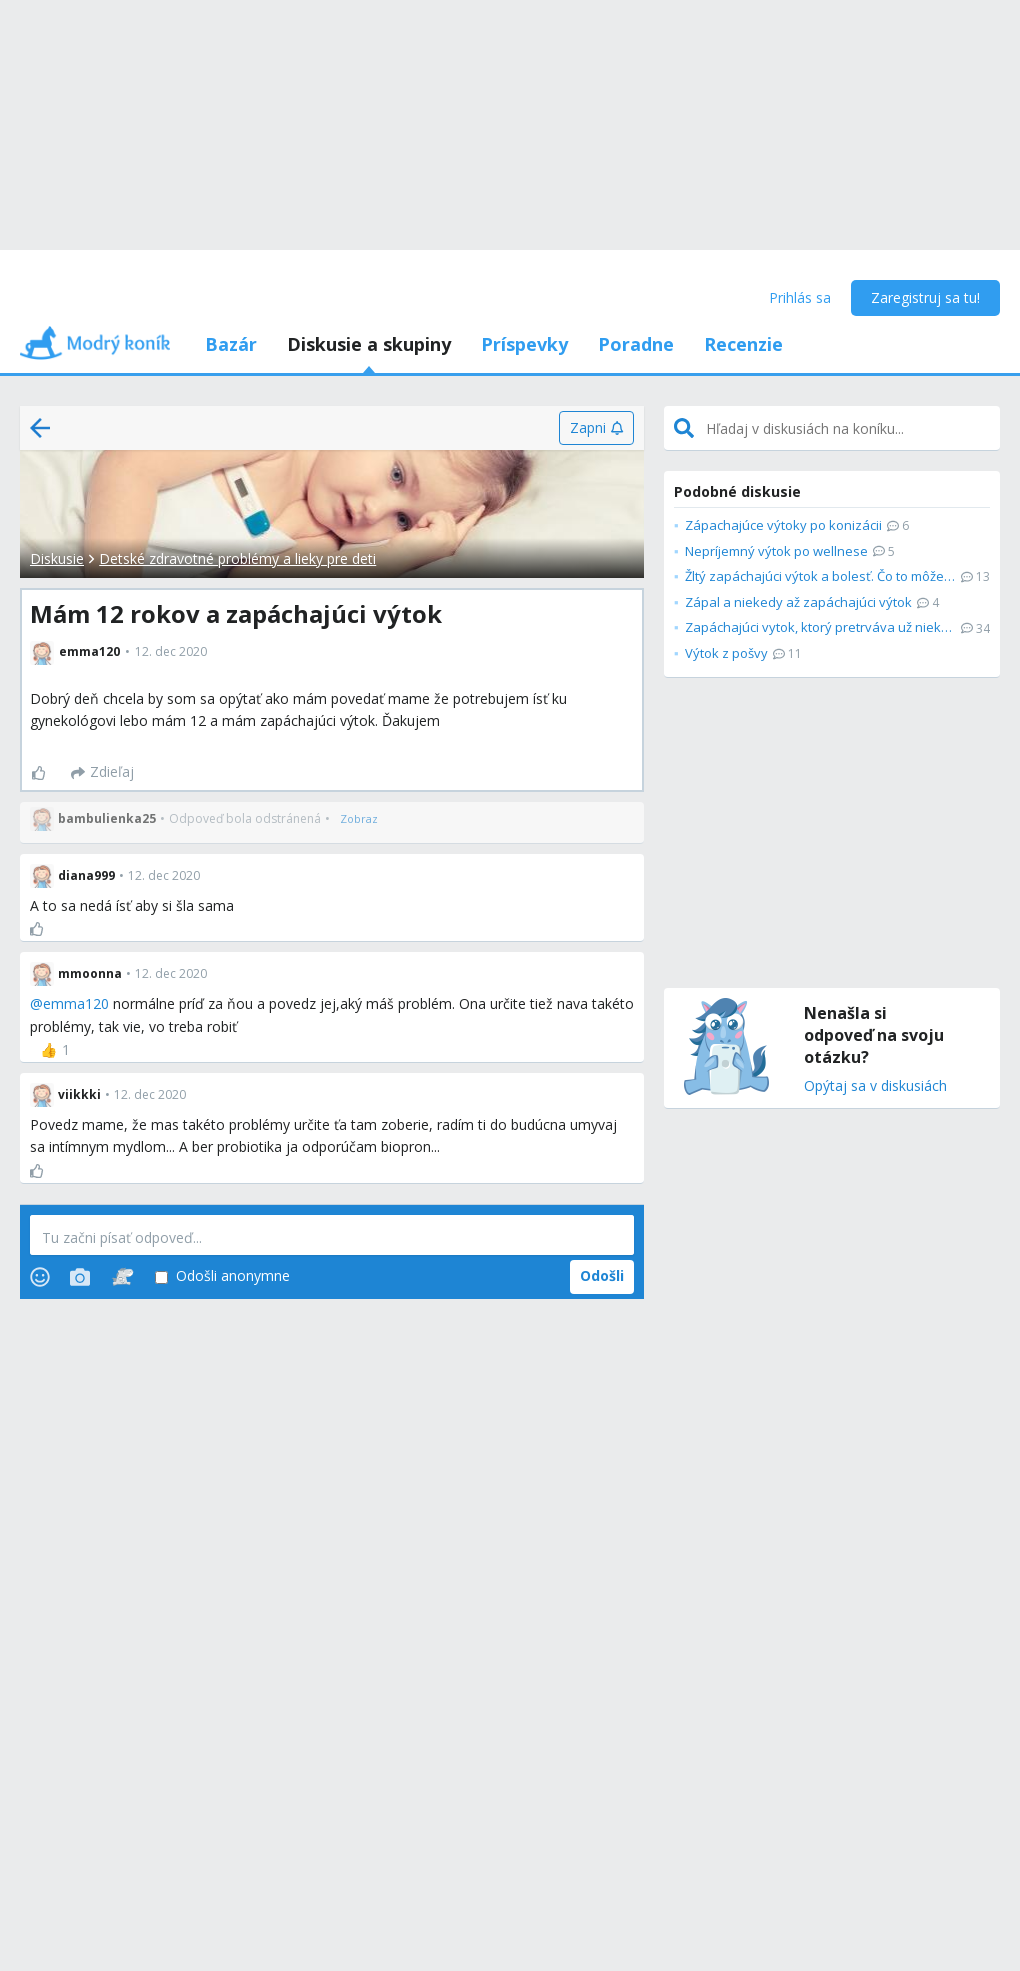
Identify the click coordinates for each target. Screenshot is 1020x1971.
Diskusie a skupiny (369, 344)
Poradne (636, 344)
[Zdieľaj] (102, 773)
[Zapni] (596, 428)
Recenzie (743, 344)
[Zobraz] (359, 819)
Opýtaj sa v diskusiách (875, 1086)
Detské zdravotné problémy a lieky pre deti (237, 558)
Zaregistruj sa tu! (925, 297)
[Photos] (80, 1277)
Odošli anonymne (222, 1276)
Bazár (231, 344)
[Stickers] (122, 1277)
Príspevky (524, 344)
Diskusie (57, 558)
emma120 (76, 1003)
